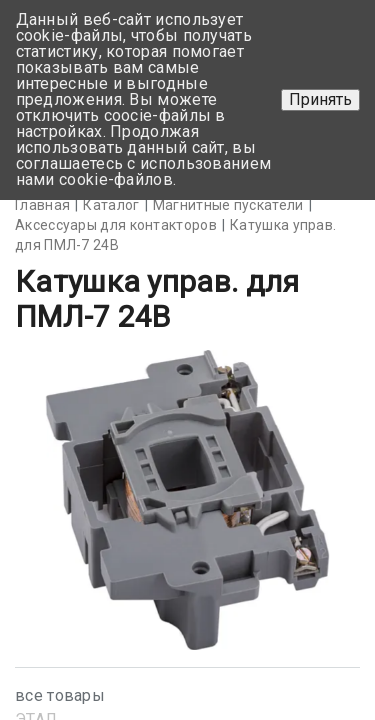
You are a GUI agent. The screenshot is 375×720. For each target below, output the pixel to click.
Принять (320, 99)
